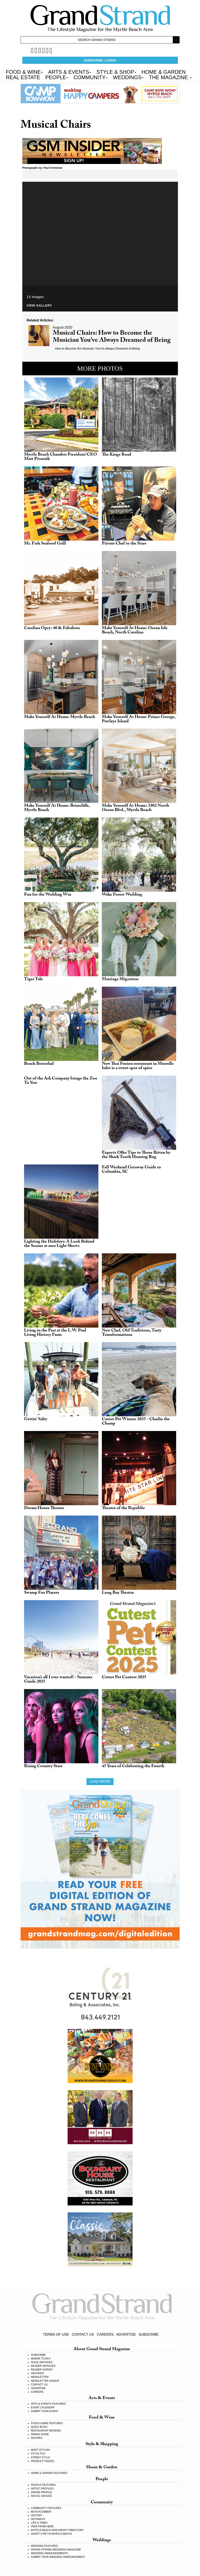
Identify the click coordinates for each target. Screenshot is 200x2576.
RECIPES (36, 2437)
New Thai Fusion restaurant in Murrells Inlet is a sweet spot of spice (138, 1066)
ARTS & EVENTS (69, 71)
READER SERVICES (43, 2365)
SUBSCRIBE (149, 2334)
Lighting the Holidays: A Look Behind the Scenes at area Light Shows (59, 1244)
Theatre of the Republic (123, 1508)
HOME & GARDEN (163, 71)
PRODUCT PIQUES (42, 2461)
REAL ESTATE (23, 77)
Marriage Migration (120, 979)
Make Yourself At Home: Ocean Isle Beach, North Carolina (134, 630)
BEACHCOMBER (41, 2511)
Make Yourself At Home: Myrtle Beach (59, 717)
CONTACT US (83, 2334)
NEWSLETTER (40, 2376)
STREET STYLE (40, 2457)
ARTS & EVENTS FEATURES (48, 2403)
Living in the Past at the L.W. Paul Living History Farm (55, 1333)
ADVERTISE (126, 2334)
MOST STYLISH (40, 2449)
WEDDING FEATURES (44, 2545)
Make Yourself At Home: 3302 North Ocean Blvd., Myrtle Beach (135, 808)
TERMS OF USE (56, 2334)
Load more (99, 1781)
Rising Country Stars (43, 1766)
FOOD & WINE (24, 71)
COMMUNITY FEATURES (46, 2508)
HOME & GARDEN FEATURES (49, 2473)
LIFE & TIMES (39, 2522)
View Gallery (39, 305)
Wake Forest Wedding (122, 895)
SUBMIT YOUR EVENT (44, 2411)
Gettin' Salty (35, 1419)
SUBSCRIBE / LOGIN (100, 60)
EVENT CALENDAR (42, 2407)
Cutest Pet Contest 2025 (124, 1677)
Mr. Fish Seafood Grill (45, 544)
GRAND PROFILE (41, 2492)
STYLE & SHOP (116, 71)
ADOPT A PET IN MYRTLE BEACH (51, 2533)
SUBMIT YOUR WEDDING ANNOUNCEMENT (58, 2556)
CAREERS (105, 2334)
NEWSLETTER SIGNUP (45, 2380)
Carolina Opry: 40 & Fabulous (52, 628)
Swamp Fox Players (41, 1593)
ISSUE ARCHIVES (42, 2362)
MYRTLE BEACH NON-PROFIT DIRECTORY (57, 2530)
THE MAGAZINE (170, 77)
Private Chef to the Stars (124, 544)
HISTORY (36, 2515)
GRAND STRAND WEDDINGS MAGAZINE (56, 2549)
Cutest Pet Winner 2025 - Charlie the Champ (136, 1422)
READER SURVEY (42, 2369)
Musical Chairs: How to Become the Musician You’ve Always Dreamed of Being (112, 337)
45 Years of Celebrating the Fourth (133, 1766)
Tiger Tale (33, 979)
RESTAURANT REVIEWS (46, 2430)
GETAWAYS (38, 2519)
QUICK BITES (39, 2426)
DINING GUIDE (40, 2434)
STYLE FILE (38, 2453)
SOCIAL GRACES (41, 2495)
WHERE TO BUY (41, 2358)
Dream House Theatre (44, 1508)
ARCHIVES (37, 2373)
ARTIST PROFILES (42, 2488)
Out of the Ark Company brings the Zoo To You (60, 1081)
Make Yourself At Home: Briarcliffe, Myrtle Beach (57, 808)
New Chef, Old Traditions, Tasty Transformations (131, 1333)
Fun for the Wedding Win (47, 895)
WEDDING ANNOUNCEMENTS (49, 2553)
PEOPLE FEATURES (43, 2484)
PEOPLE (56, 77)
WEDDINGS (128, 77)
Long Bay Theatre (118, 1593)
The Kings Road (116, 455)
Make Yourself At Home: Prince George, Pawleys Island (139, 719)
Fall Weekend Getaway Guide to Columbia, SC (131, 1170)
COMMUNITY (90, 77)
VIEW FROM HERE (42, 2526)
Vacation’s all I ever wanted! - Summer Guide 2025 (58, 1680)
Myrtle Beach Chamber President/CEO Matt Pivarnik (60, 457)
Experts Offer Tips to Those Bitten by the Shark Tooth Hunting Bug (136, 1155)
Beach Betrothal (39, 1064)
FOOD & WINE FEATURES (47, 2423)
